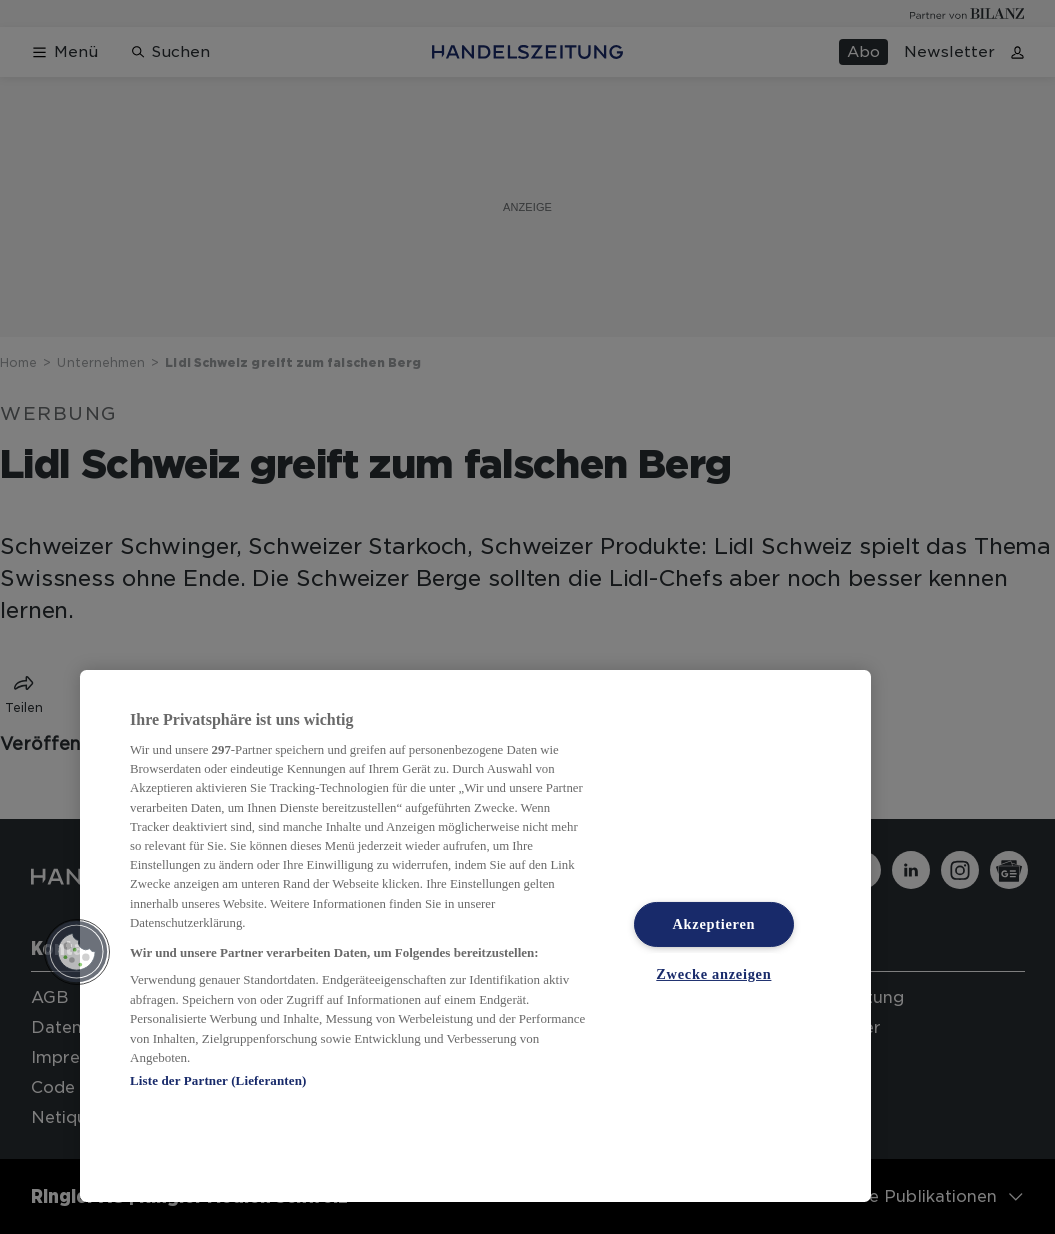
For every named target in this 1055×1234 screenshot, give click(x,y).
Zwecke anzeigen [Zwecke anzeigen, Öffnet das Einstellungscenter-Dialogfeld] (713, 974)
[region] (475, 936)
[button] (77, 952)
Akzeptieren (713, 924)
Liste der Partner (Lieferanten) (218, 1080)
